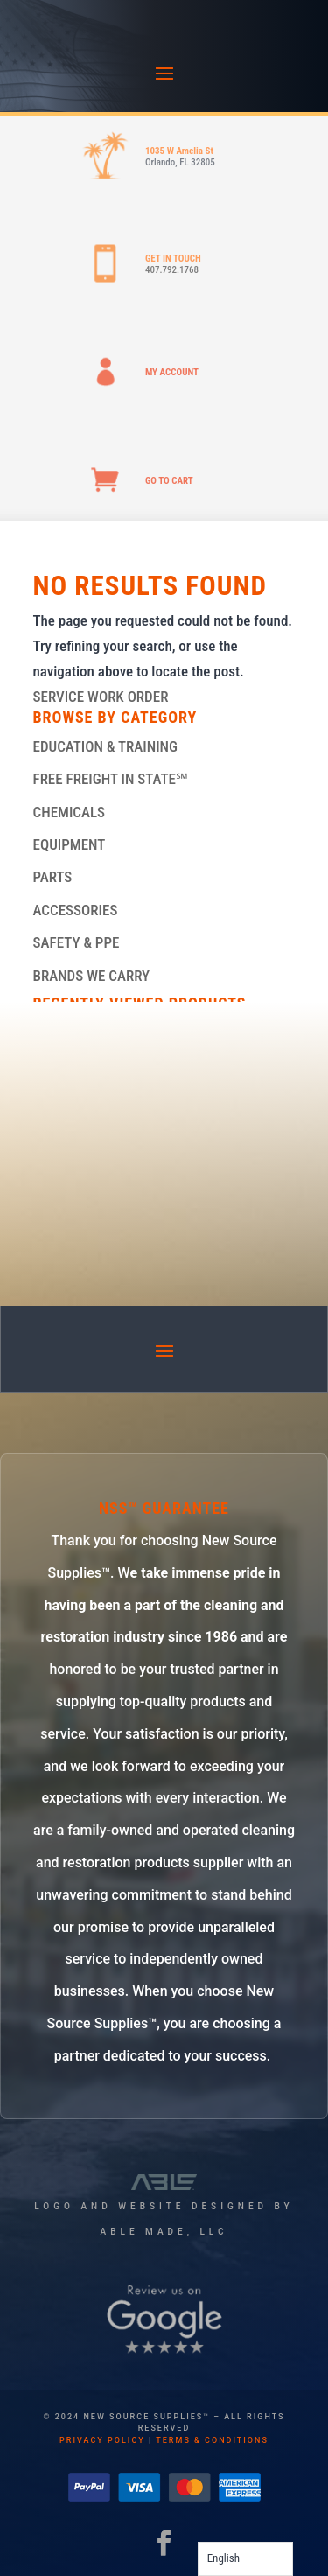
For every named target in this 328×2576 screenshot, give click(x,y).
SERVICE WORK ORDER (101, 696)
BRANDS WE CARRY (91, 975)
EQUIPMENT (69, 844)
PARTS (53, 877)
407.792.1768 (172, 270)
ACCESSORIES (75, 910)
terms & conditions (212, 2440)
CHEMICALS (69, 812)
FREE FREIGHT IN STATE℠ (110, 779)
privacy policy (102, 2440)
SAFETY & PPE (76, 942)
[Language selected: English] (245, 2559)
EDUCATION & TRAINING (105, 746)
